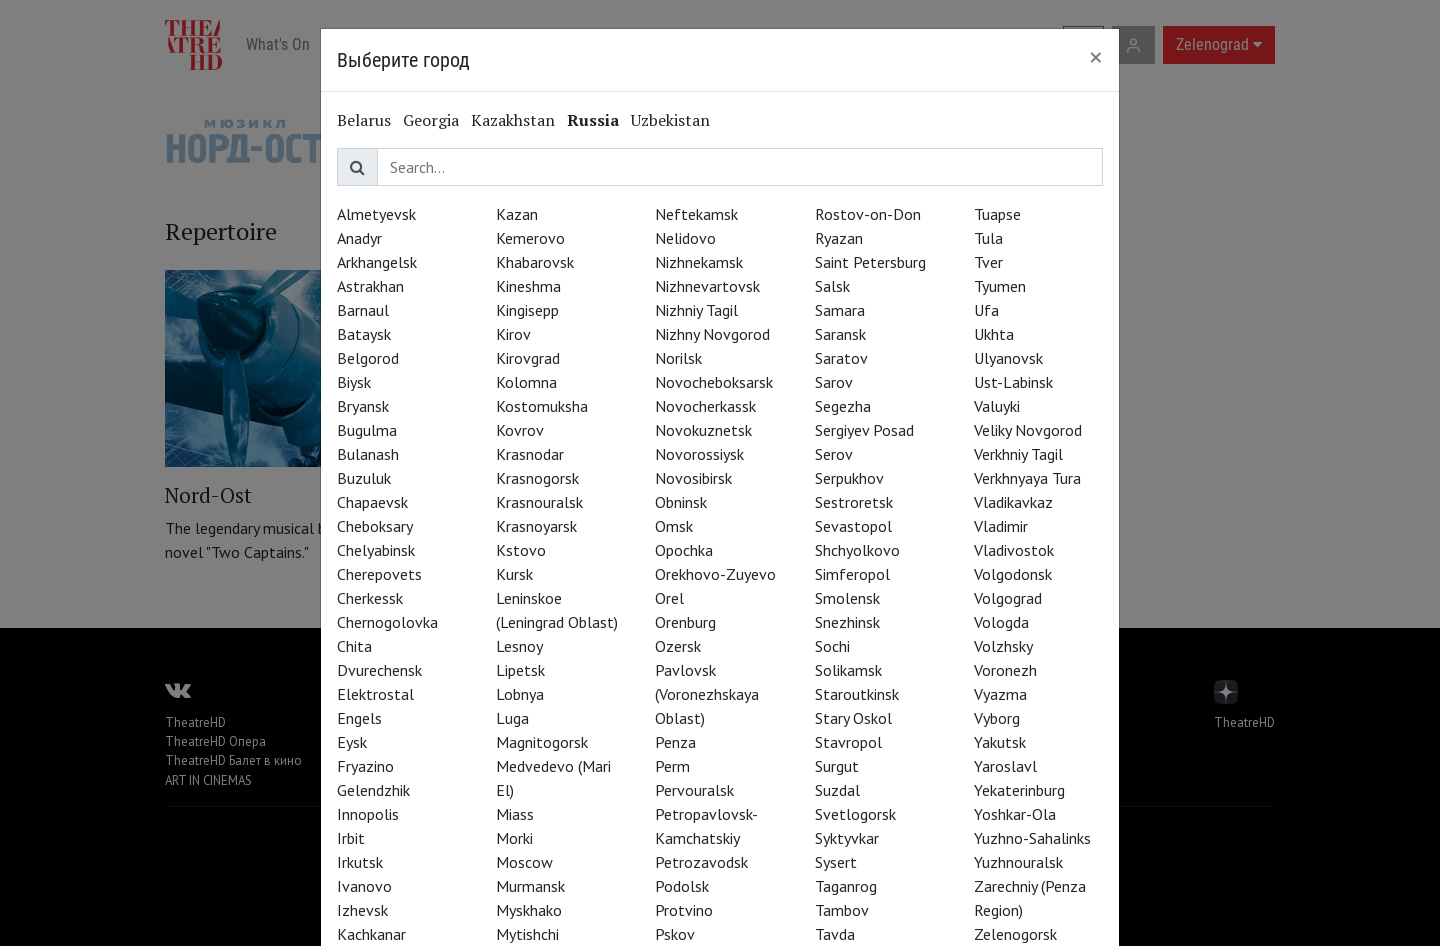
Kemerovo (530, 238)
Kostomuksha (542, 406)
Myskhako (529, 910)
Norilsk (678, 358)
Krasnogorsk (537, 478)
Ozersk (678, 646)
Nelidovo (685, 238)
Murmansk (530, 886)
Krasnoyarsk (536, 526)
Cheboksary (375, 526)
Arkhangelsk (377, 262)
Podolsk (682, 886)
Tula (988, 238)
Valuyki (997, 406)
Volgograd (1008, 598)
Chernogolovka (387, 622)
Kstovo (521, 550)
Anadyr (359, 238)
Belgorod (368, 358)
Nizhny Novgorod (712, 334)
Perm (672, 766)
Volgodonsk (1013, 574)
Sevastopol (853, 526)
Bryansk (363, 406)
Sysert (836, 862)
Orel (669, 598)
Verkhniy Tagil (1018, 454)
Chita (354, 646)
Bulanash (368, 454)
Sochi (832, 646)
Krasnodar (530, 454)
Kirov (513, 334)
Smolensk (847, 598)
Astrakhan (370, 286)
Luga (512, 718)
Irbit (351, 838)
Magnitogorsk (542, 742)
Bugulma (367, 430)
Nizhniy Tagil (696, 310)
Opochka (684, 550)
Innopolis (368, 814)
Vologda (1001, 622)
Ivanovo (364, 886)
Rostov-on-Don (868, 214)
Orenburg (685, 622)
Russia (593, 120)
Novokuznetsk (703, 430)
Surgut (837, 766)
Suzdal (837, 790)
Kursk (514, 574)
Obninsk (681, 502)
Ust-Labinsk (1013, 382)
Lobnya (520, 694)
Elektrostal (375, 694)
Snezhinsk (847, 622)
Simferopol (852, 574)
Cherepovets (379, 574)
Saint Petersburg (870, 262)
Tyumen (1000, 286)
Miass (515, 814)
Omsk (674, 526)
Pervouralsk (694, 790)
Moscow (524, 862)
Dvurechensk (379, 670)
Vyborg (997, 718)
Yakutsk (1000, 742)
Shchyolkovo (857, 550)
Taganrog (846, 886)
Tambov (842, 910)
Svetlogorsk (855, 814)
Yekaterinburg (1019, 790)
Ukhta (994, 334)
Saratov (841, 358)
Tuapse (997, 214)
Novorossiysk (699, 454)
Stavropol (848, 742)
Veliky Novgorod (1028, 430)
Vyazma (1000, 694)
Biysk (354, 382)
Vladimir (1001, 526)
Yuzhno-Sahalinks (1032, 838)
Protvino (684, 910)
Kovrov (520, 430)
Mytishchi (527, 934)
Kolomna (526, 382)
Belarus (364, 120)
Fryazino (365, 766)
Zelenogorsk (1015, 934)
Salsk (832, 286)
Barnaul (363, 310)
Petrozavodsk (701, 862)
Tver (988, 262)
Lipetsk (520, 670)
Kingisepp (527, 310)
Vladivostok (1014, 550)
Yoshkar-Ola (1015, 814)
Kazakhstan (513, 120)
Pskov (675, 934)
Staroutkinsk (857, 694)
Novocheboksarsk (714, 382)
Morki (514, 838)
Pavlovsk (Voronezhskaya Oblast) (707, 694)
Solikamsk (848, 670)
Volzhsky (1003, 646)
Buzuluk (364, 478)
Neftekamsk (696, 214)
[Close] (1096, 57)
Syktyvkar (847, 838)
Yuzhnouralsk (1018, 862)
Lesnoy (519, 646)
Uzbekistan (670, 120)
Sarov (834, 382)
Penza (675, 742)
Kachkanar (371, 934)
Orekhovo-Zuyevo (715, 574)
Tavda (835, 934)
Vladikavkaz (1013, 502)
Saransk (840, 334)
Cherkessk (370, 598)
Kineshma (528, 286)
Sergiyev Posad (864, 430)
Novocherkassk (705, 406)
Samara (840, 310)
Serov (834, 454)
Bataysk (364, 334)
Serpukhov (849, 478)
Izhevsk (362, 910)
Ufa (986, 310)
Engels (359, 718)
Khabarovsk (535, 262)
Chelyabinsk (376, 550)
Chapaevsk (372, 502)
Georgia (431, 120)
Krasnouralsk (539, 502)
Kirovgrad (528, 358)
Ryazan (839, 238)
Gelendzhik (373, 790)
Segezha (843, 406)
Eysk (352, 742)
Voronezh (1005, 670)
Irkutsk (360, 862)
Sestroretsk (854, 502)
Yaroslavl (1005, 766)
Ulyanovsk (1008, 358)
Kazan (517, 214)
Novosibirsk (693, 478)
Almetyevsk (376, 214)
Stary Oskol (853, 718)
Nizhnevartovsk (707, 286)
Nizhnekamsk (699, 262)
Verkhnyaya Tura (1027, 478)
